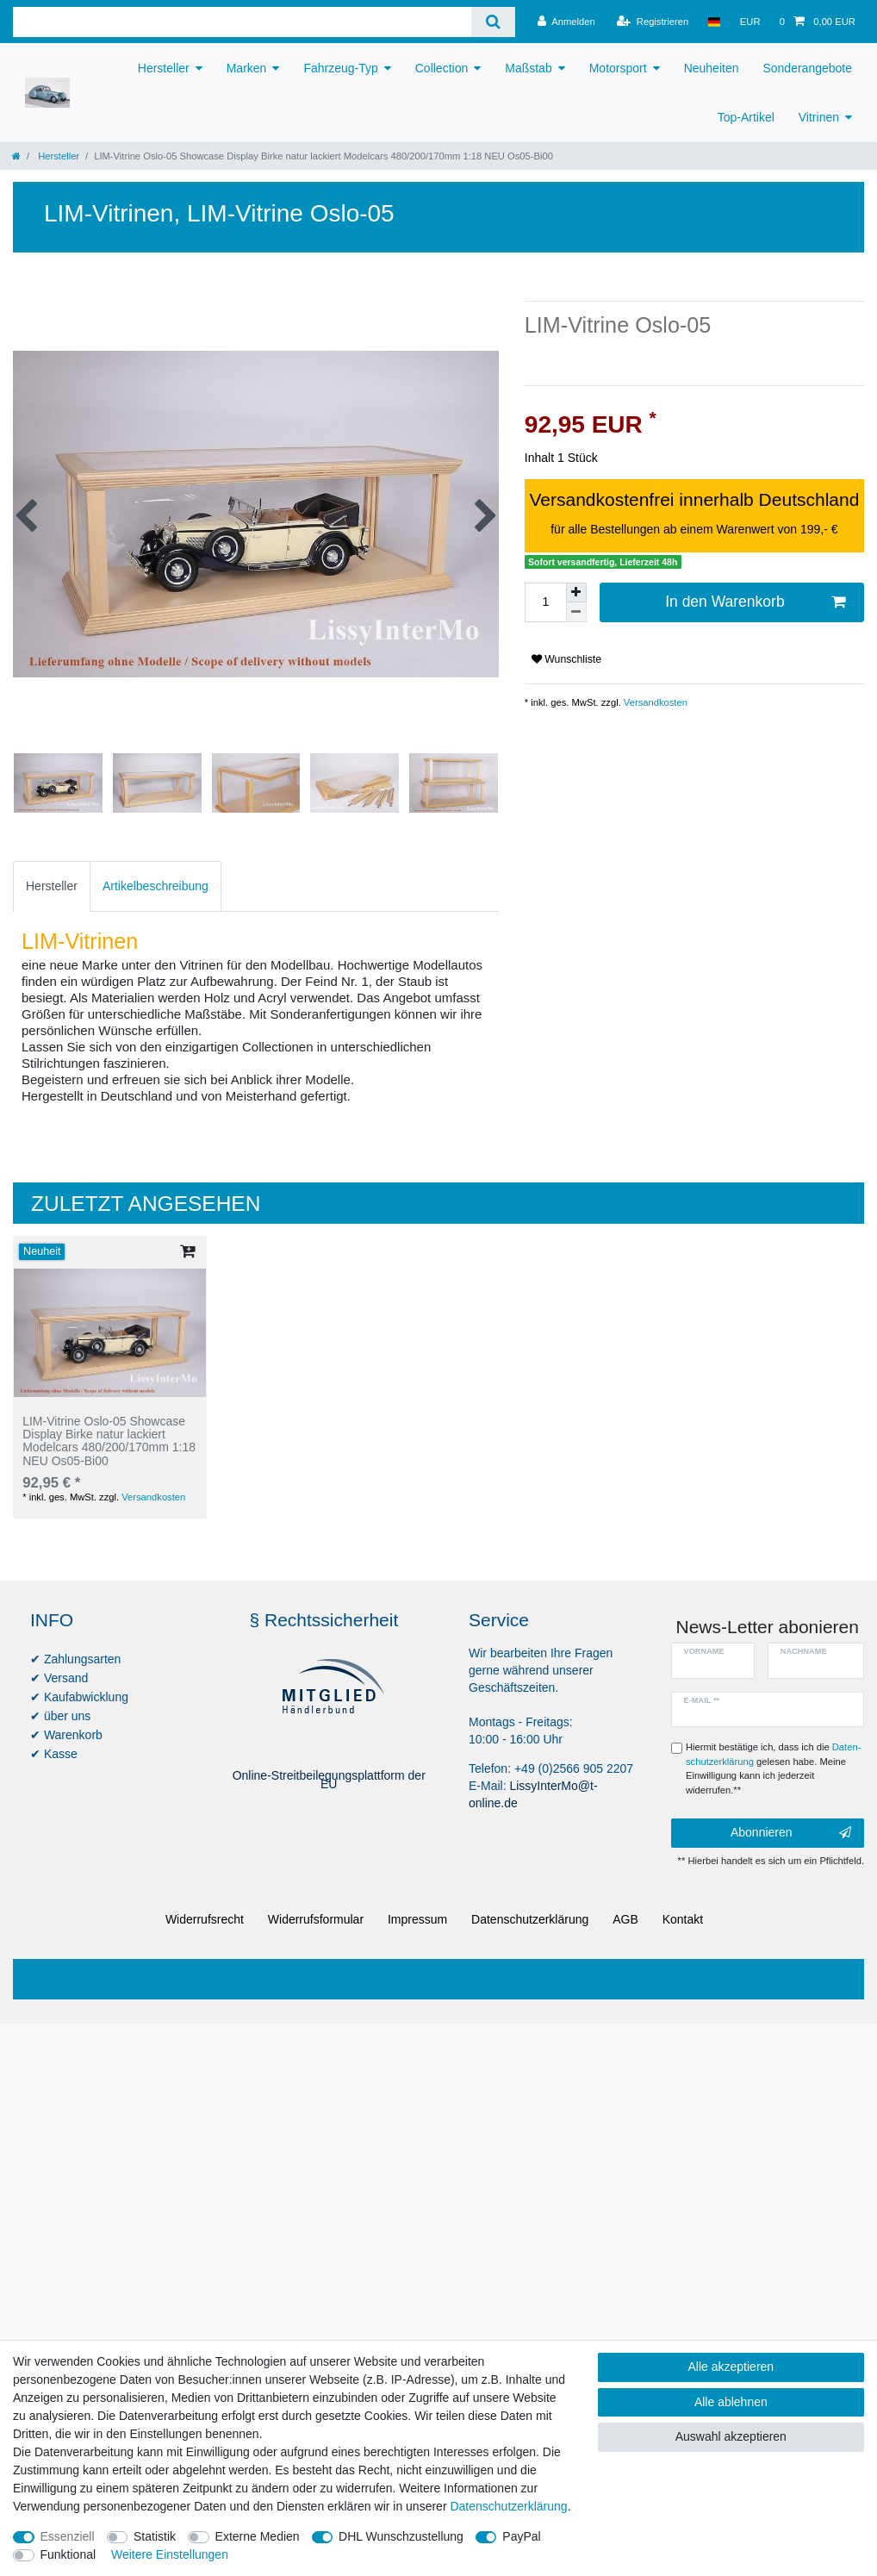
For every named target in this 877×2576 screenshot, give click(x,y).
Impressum (417, 1919)
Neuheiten (711, 68)
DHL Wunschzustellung (401, 2536)
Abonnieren (791, 1833)
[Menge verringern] (576, 612)
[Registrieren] (652, 21)
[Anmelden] (566, 21)
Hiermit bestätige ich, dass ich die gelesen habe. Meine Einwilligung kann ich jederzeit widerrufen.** (773, 1768)
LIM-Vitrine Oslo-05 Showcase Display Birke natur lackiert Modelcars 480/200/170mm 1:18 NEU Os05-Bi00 (109, 1441)
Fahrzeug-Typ (340, 68)
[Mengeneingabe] (545, 602)
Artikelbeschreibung (155, 886)
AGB (625, 1919)
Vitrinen (819, 117)
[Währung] (750, 21)
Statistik (155, 2536)
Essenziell (67, 2536)
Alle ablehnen (731, 2402)
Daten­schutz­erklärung (529, 1919)
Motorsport (618, 68)
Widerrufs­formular (316, 1919)
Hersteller (164, 68)
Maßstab (528, 68)
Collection (441, 68)
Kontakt (682, 1919)
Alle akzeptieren (731, 2366)
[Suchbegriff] (242, 22)
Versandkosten (654, 702)
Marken (247, 68)
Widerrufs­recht (204, 1919)
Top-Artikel (746, 117)
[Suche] (493, 22)
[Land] (714, 21)
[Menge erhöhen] (576, 593)
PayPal (521, 2536)
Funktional (68, 2554)
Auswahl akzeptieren (731, 2436)
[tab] (51, 886)
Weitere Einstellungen (169, 2554)
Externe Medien (257, 2536)
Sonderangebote (807, 68)
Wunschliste (566, 659)
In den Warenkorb (755, 602)
